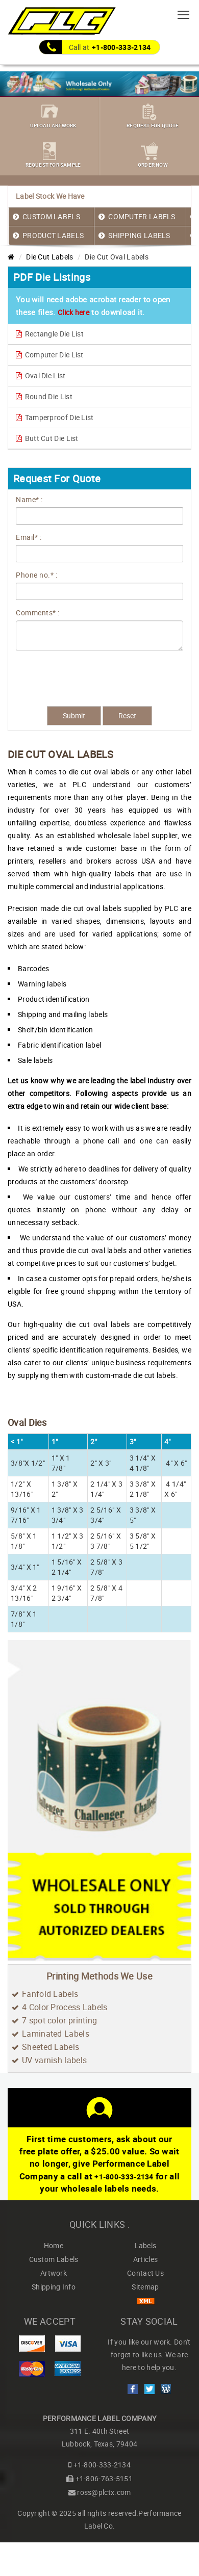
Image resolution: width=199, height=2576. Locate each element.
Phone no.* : (36, 575)
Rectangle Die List (50, 334)
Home (53, 2245)
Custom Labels (54, 2259)
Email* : (28, 537)
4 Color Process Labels (65, 2007)
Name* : (29, 499)
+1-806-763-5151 (104, 2478)
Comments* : (38, 612)
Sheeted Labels (50, 2046)
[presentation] (62, 671)
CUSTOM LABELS (51, 216)
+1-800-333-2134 (121, 47)
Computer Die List (50, 354)
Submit (74, 715)
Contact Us (145, 2273)
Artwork (53, 2273)
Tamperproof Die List (55, 417)
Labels (146, 2245)
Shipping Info (54, 2287)
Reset (127, 715)
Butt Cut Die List (47, 438)
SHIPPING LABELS (139, 235)
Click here (73, 312)
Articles (145, 2259)
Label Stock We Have (50, 196)
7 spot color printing (59, 2020)
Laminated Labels (55, 2033)
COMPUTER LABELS (142, 216)
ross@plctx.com (104, 2492)
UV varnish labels (54, 2060)
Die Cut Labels (49, 257)
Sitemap (145, 2287)
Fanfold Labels (50, 1993)
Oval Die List (41, 375)
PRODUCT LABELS (53, 235)
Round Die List (44, 396)
